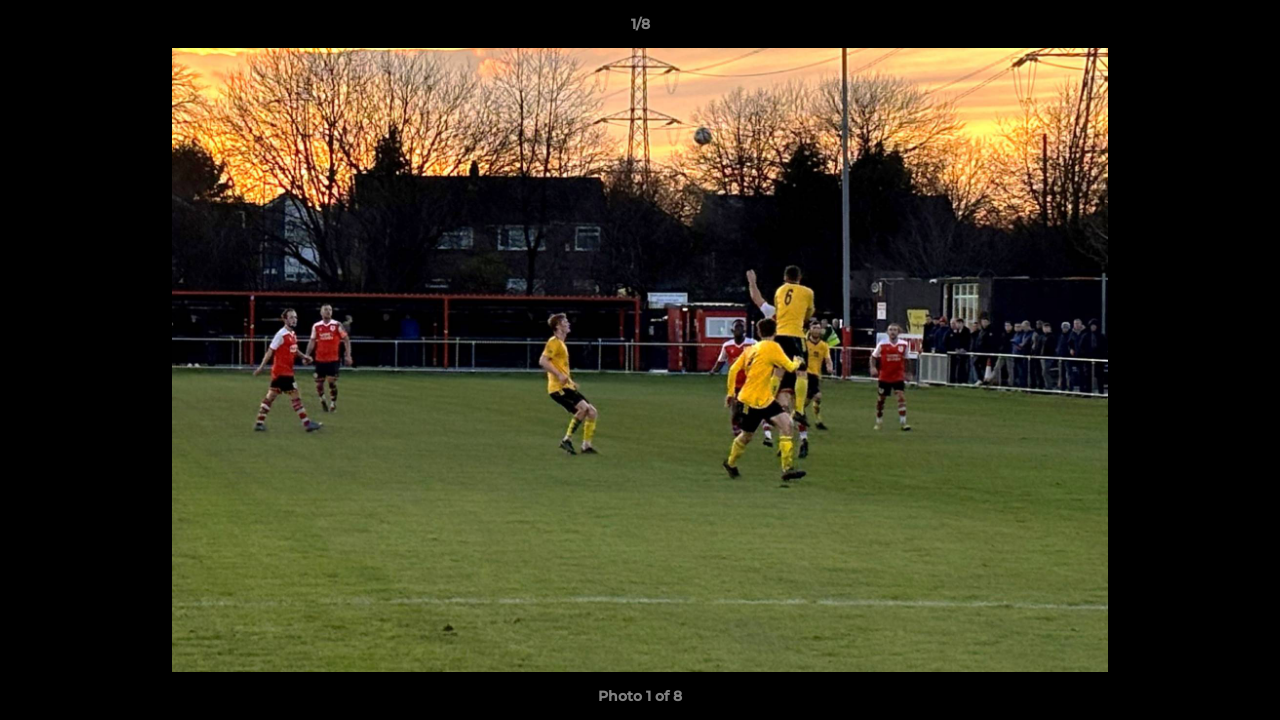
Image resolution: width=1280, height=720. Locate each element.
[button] (1244, 29)
